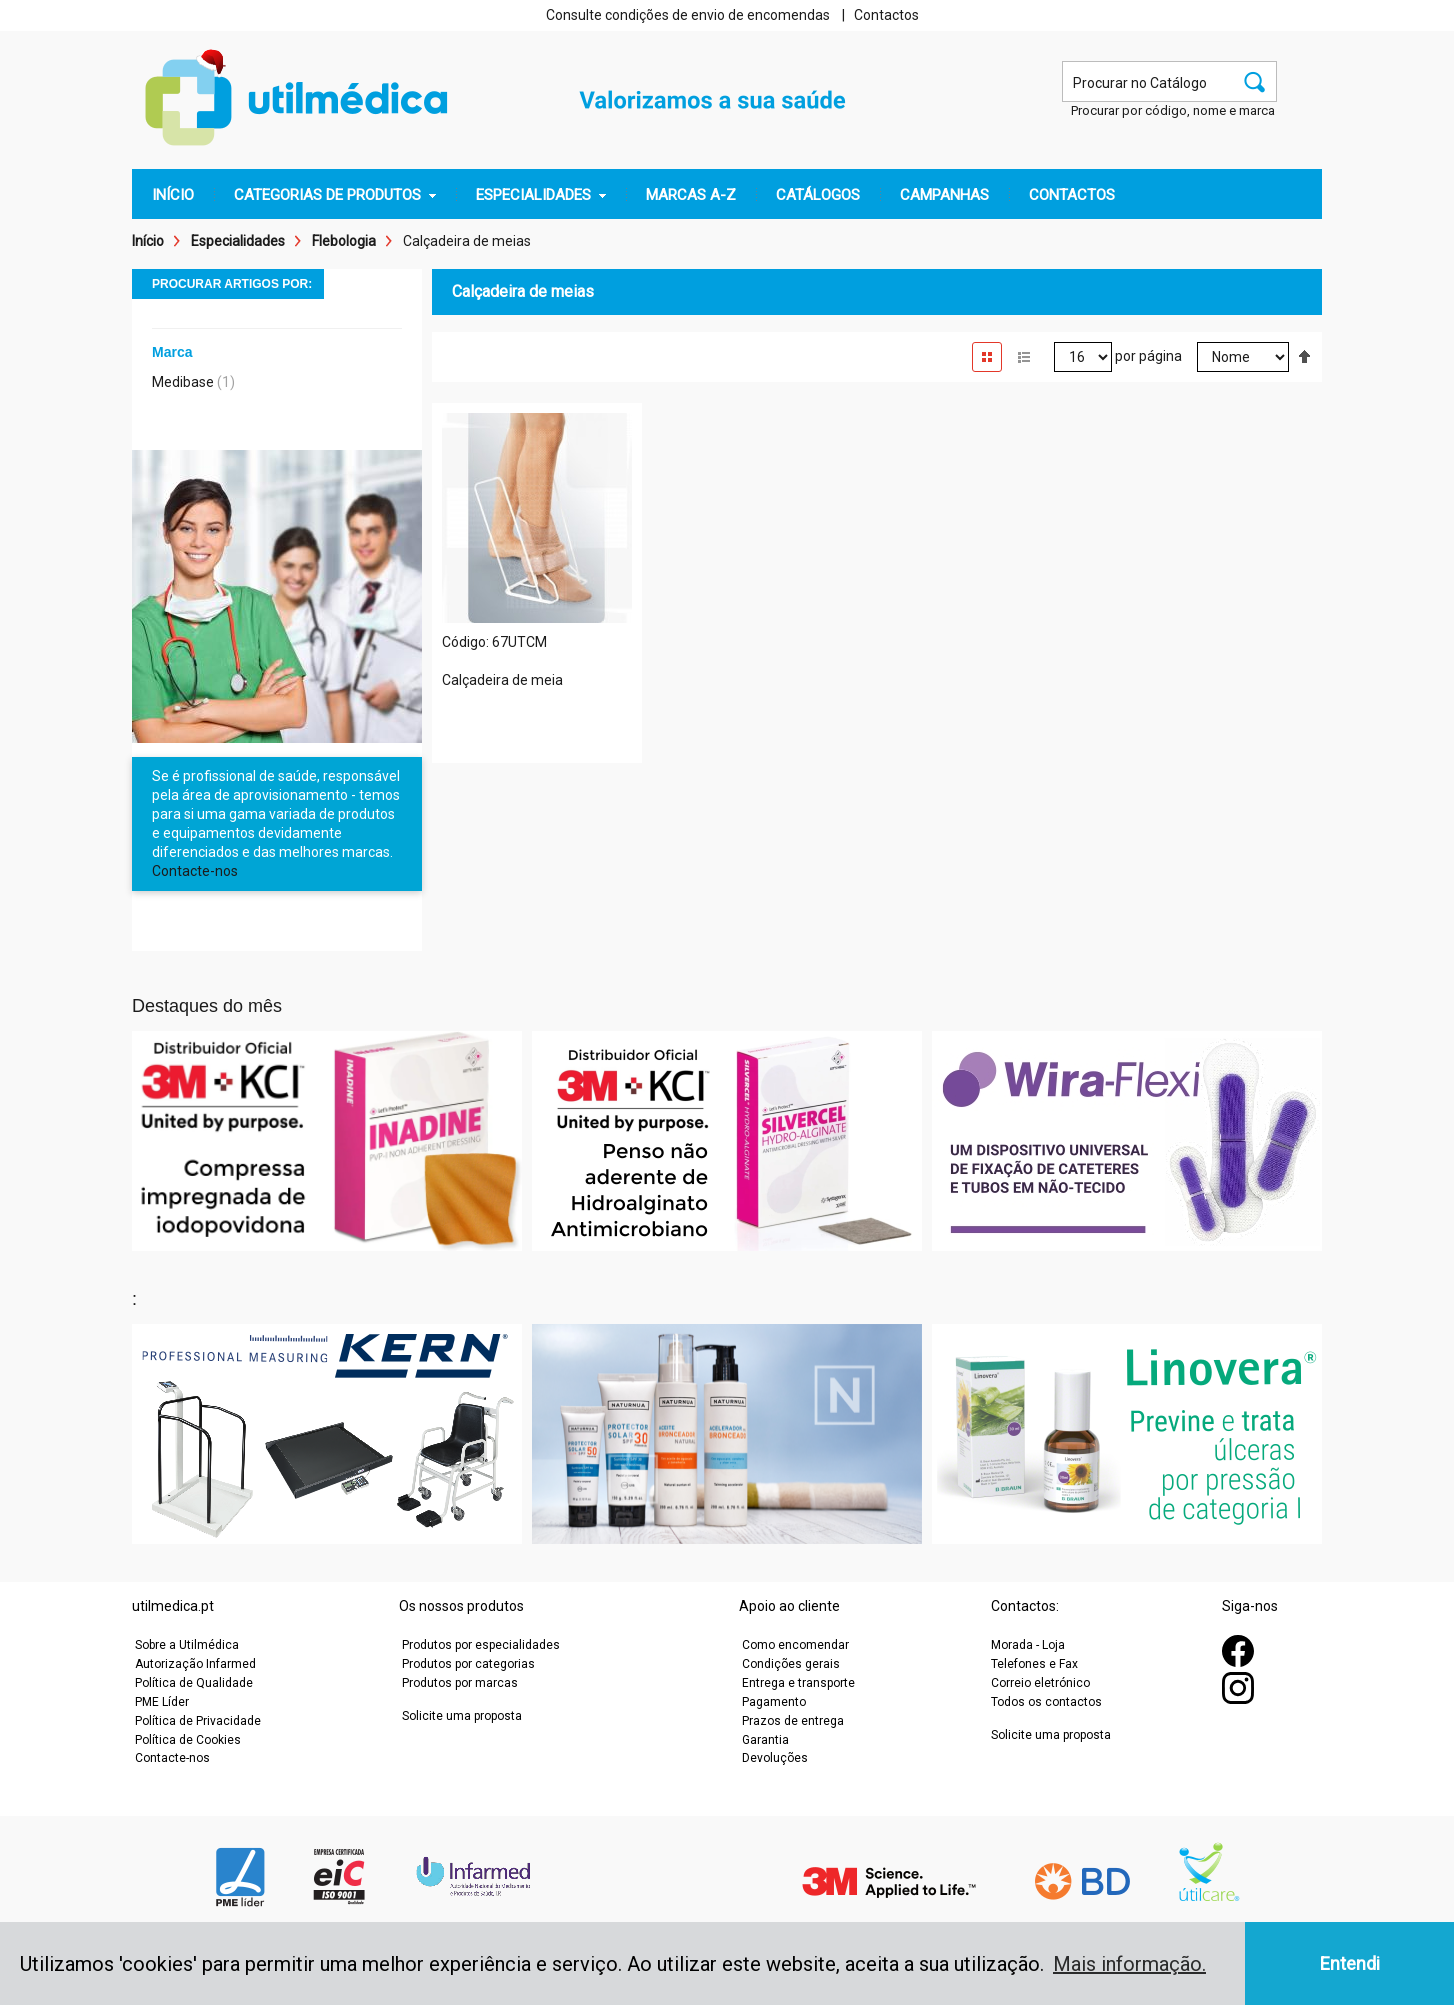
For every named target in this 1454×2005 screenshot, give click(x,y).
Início (148, 241)
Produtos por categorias (468, 1664)
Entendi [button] (1350, 1963)
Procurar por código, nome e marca (1173, 110)
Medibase (183, 382)
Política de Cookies (188, 1740)
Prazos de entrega (793, 1721)
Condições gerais (791, 1664)
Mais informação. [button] (1129, 1964)
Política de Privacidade (198, 1721)
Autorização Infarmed (195, 1664)
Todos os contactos (1046, 1702)
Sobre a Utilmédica (187, 1645)
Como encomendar (795, 1645)
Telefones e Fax (1034, 1664)
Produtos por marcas (460, 1683)
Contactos (886, 15)
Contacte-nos (195, 871)
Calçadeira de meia (502, 680)
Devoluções (775, 1758)
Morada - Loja (1028, 1645)
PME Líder (162, 1702)
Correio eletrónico (1040, 1683)
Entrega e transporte (798, 1683)
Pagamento (774, 1702)
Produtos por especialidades (481, 1645)
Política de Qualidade (194, 1683)
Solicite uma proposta (462, 1716)
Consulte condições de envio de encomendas (688, 15)
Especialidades (238, 241)
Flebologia (344, 241)
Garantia (765, 1740)
